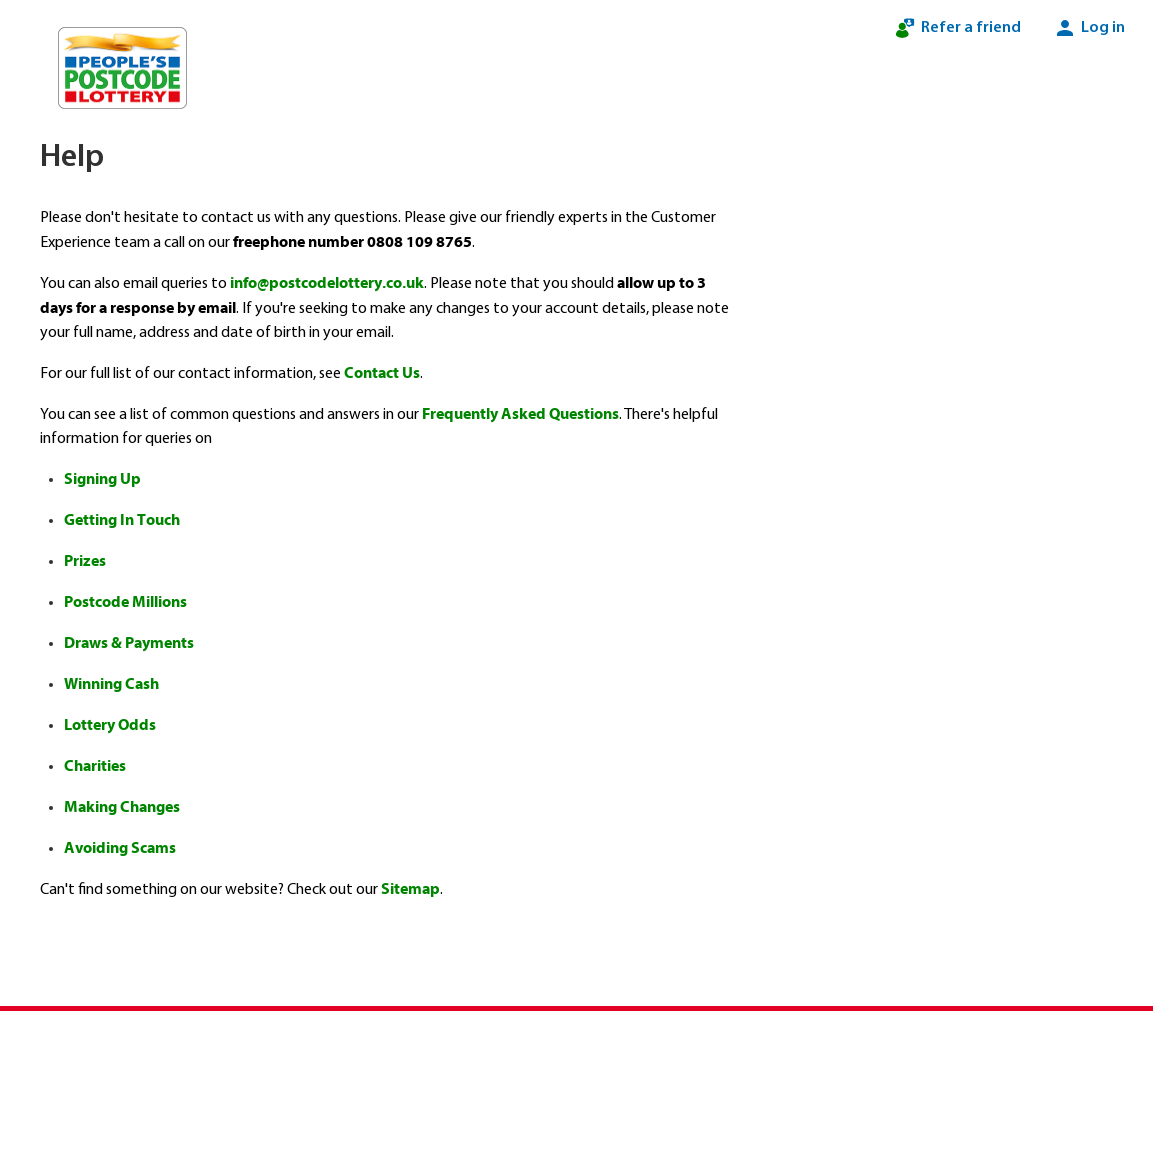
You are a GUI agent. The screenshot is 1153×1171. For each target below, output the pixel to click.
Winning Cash (111, 684)
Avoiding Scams (120, 848)
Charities (95, 766)
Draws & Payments (129, 643)
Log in (1089, 28)
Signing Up (102, 479)
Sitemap (410, 889)
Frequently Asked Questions (520, 414)
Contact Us (382, 373)
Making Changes (122, 807)
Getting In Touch (122, 520)
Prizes (85, 561)
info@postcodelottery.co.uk (327, 283)
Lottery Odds (110, 725)
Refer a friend (957, 28)
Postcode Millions (125, 602)
